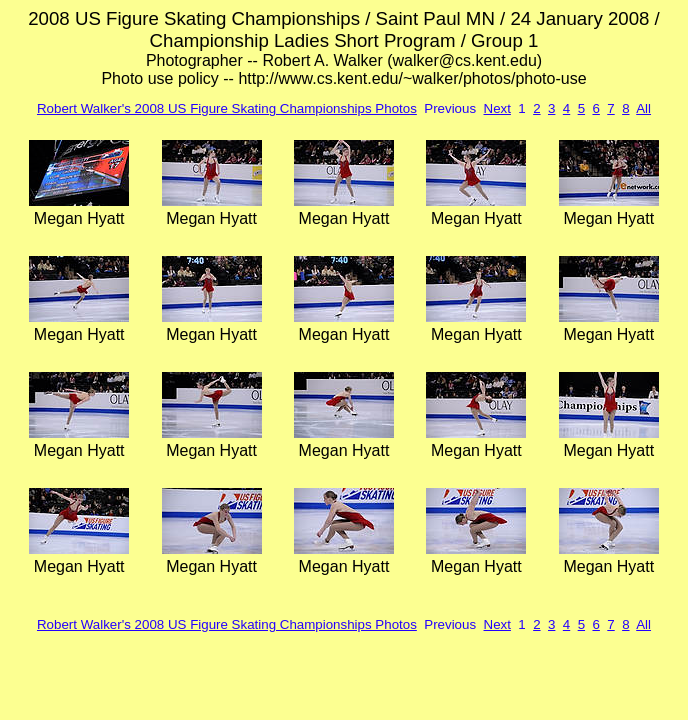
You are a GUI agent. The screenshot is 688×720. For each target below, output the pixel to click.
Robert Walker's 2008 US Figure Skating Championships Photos (227, 108)
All (643, 108)
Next (497, 108)
